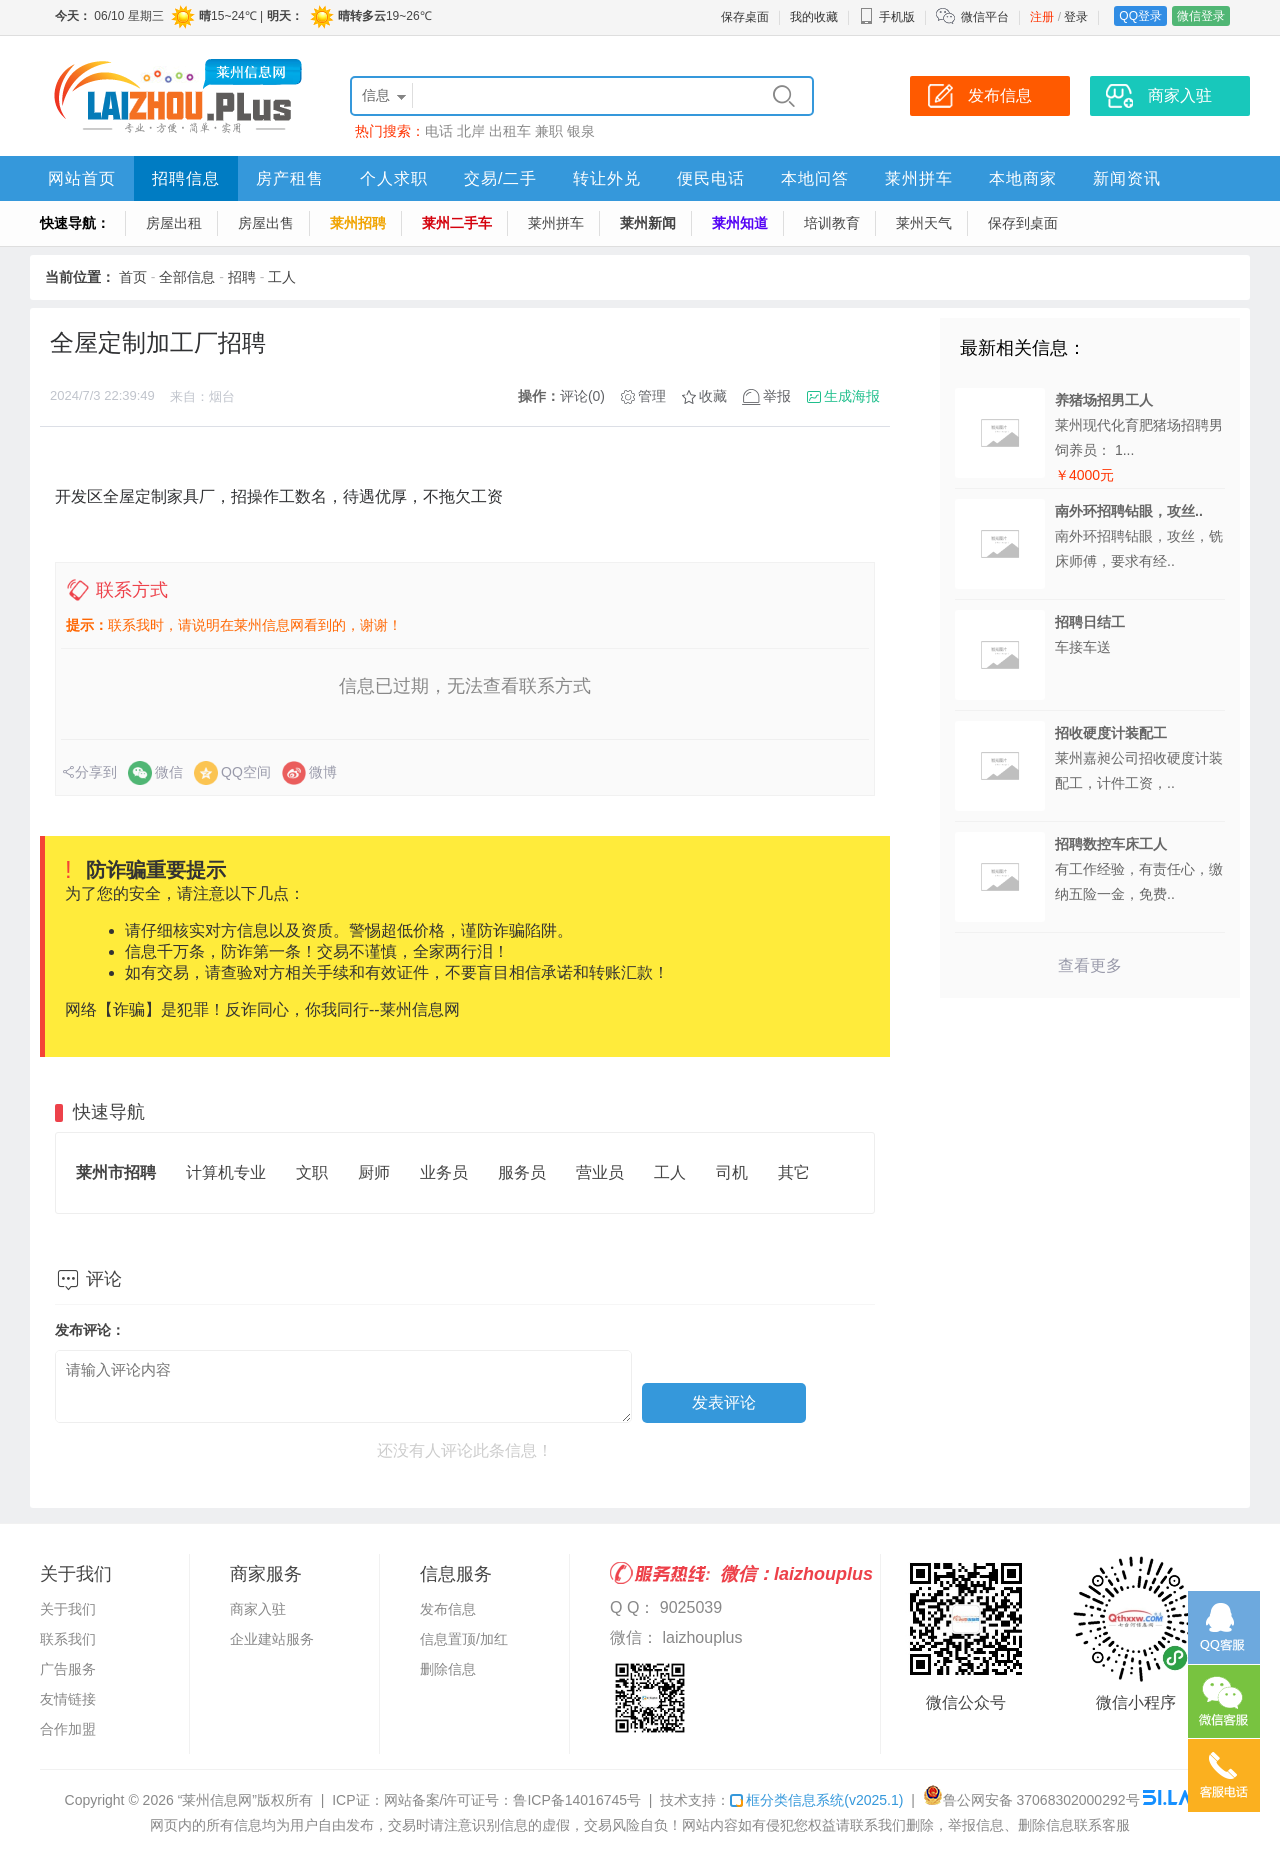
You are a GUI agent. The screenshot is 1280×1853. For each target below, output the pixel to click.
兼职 (549, 131)
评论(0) (582, 396)
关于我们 (68, 1609)
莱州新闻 (648, 223)
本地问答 (815, 178)
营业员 (600, 1172)
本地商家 (1023, 178)
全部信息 (187, 277)
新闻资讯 (1127, 178)
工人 (282, 277)
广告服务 (68, 1669)
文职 (312, 1172)
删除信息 (448, 1669)
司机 (732, 1172)
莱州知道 (740, 223)
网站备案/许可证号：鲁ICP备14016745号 (513, 1800)
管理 (652, 396)
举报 (777, 396)
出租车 (510, 131)
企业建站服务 (272, 1639)
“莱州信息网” (217, 1800)
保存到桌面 (1023, 223)
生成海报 (852, 396)
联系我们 (68, 1639)
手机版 (887, 17)
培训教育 (832, 223)
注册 (1042, 17)
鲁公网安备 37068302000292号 (1031, 1800)
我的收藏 (814, 17)
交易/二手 (500, 178)
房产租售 (290, 178)
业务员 (444, 1172)
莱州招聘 (358, 223)
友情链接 (68, 1699)
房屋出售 (266, 223)
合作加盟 (68, 1729)
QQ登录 (1140, 16)
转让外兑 (607, 178)
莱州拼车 (919, 178)
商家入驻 (258, 1609)
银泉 (581, 131)
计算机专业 (226, 1172)
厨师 (374, 1172)
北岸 (471, 131)
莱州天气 (924, 223)
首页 (133, 277)
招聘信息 (186, 178)
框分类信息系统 (816, 1800)
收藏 (713, 396)
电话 (439, 131)
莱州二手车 (457, 223)
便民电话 (711, 178)
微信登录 (1201, 16)
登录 (1076, 17)
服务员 (522, 1172)
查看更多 (1090, 965)
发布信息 (448, 1609)
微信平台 (985, 17)
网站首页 (82, 178)
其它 (794, 1172)
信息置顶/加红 (464, 1639)
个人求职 (394, 178)
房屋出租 (174, 223)
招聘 (242, 277)
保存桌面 (745, 17)
